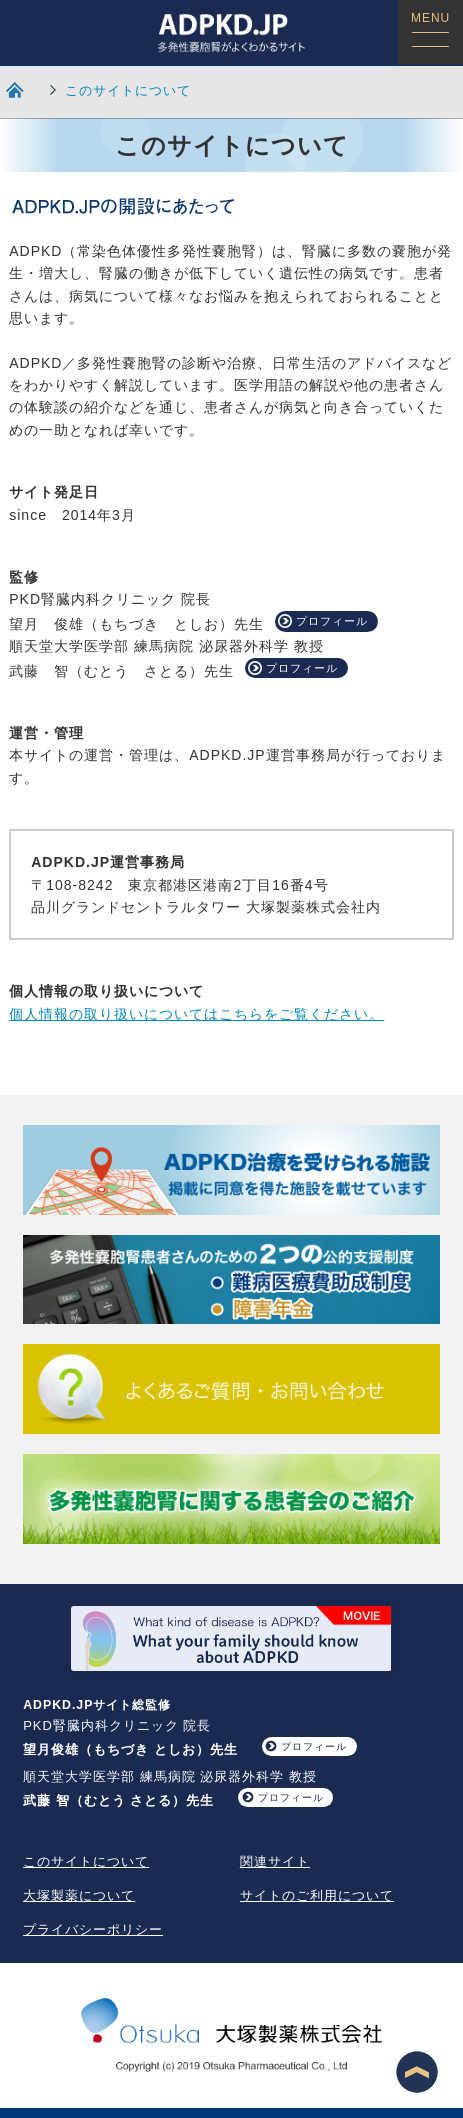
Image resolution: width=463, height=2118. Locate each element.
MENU (430, 29)
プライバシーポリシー (93, 1929)
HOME (16, 89)
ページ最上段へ (417, 2072)
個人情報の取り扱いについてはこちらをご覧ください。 (196, 1014)
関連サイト (275, 1861)
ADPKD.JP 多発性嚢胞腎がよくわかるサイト (231, 32)
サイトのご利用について (317, 1895)
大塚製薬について (79, 1895)
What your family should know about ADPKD (231, 1638)
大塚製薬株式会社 (232, 2037)
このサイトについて (128, 90)
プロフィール (332, 621)
